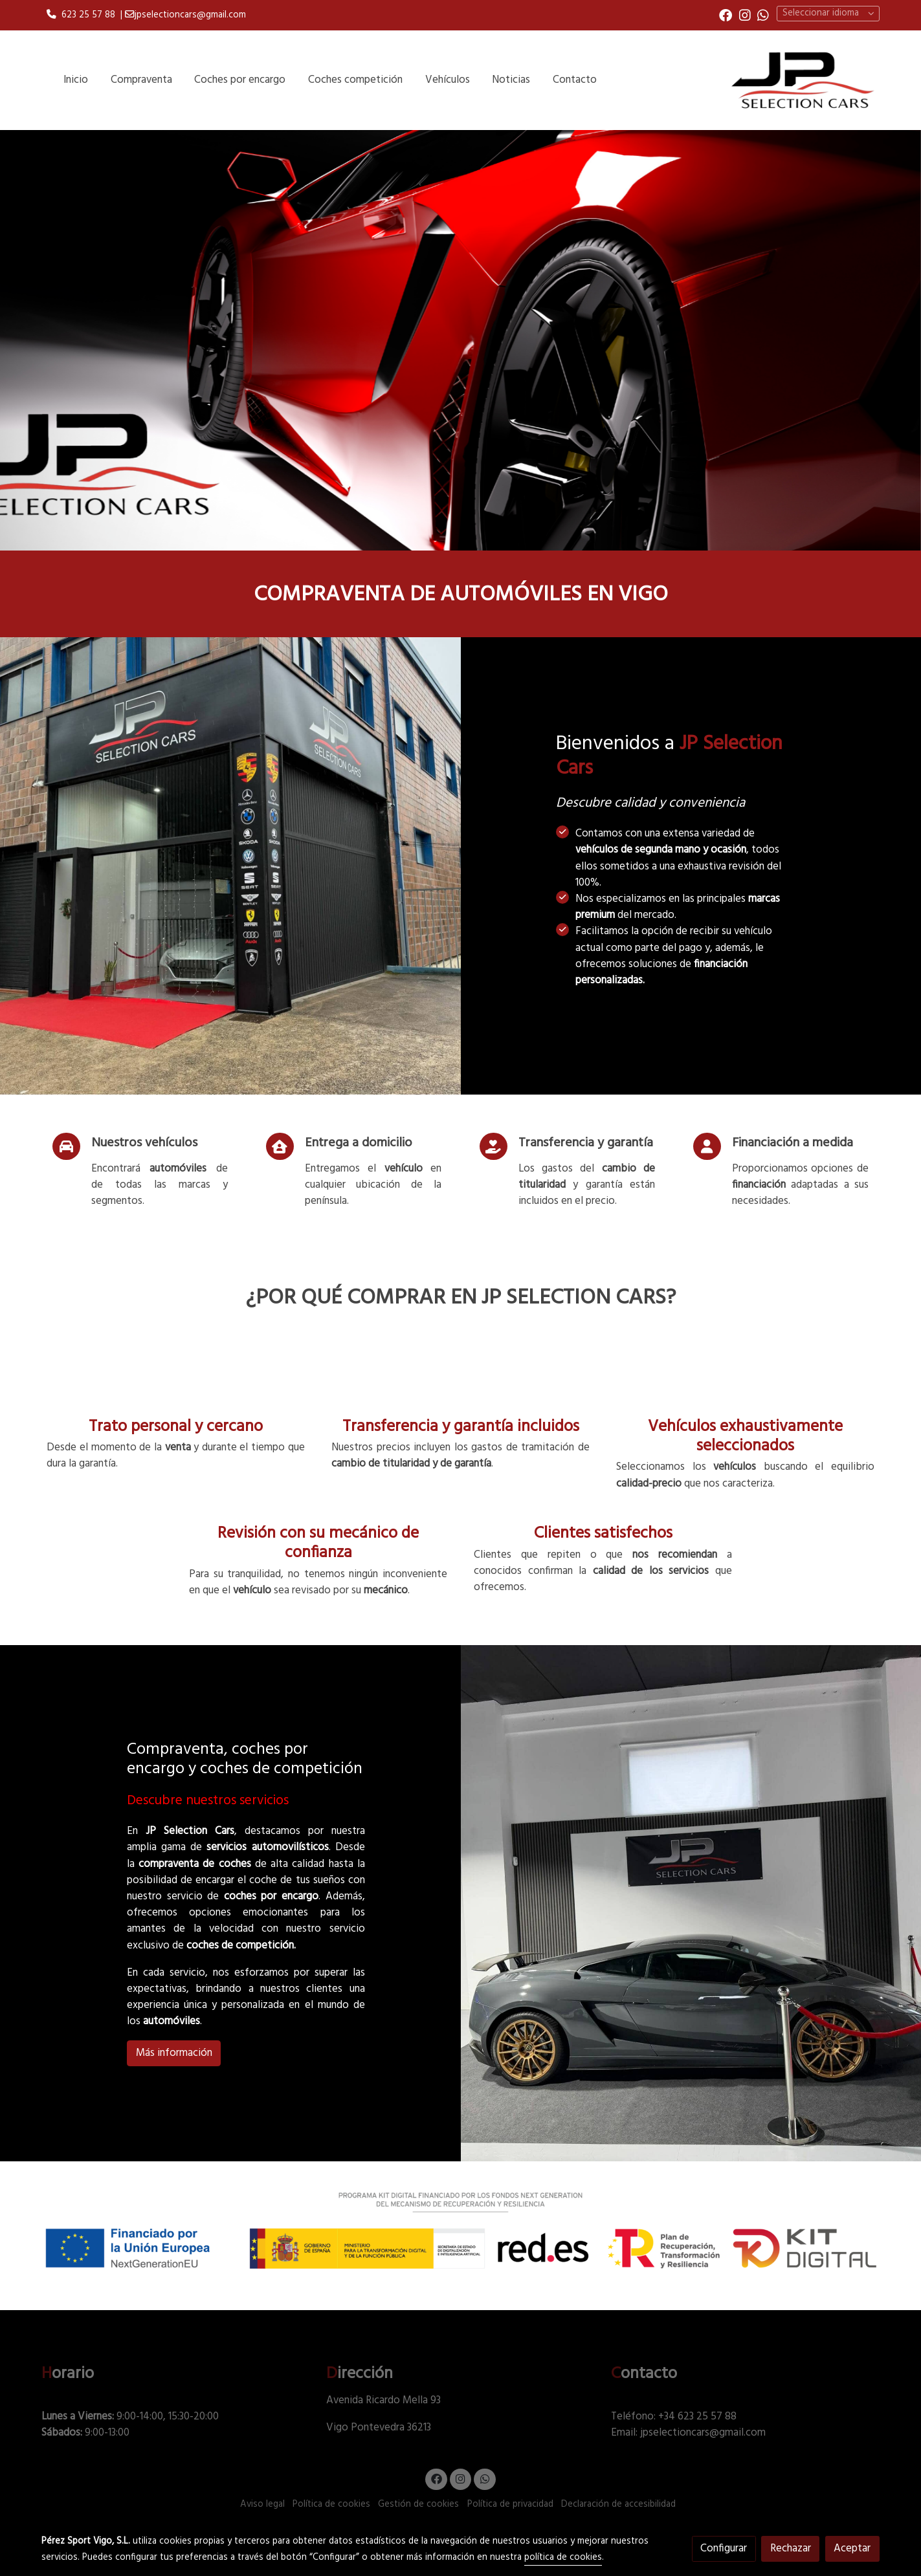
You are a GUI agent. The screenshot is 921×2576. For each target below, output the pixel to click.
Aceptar (852, 2548)
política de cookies (563, 2557)
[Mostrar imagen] (460, 2230)
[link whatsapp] (763, 14)
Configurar (723, 2548)
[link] (802, 79)
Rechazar (790, 2548)
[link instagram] (745, 14)
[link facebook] (725, 14)
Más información (174, 2053)
